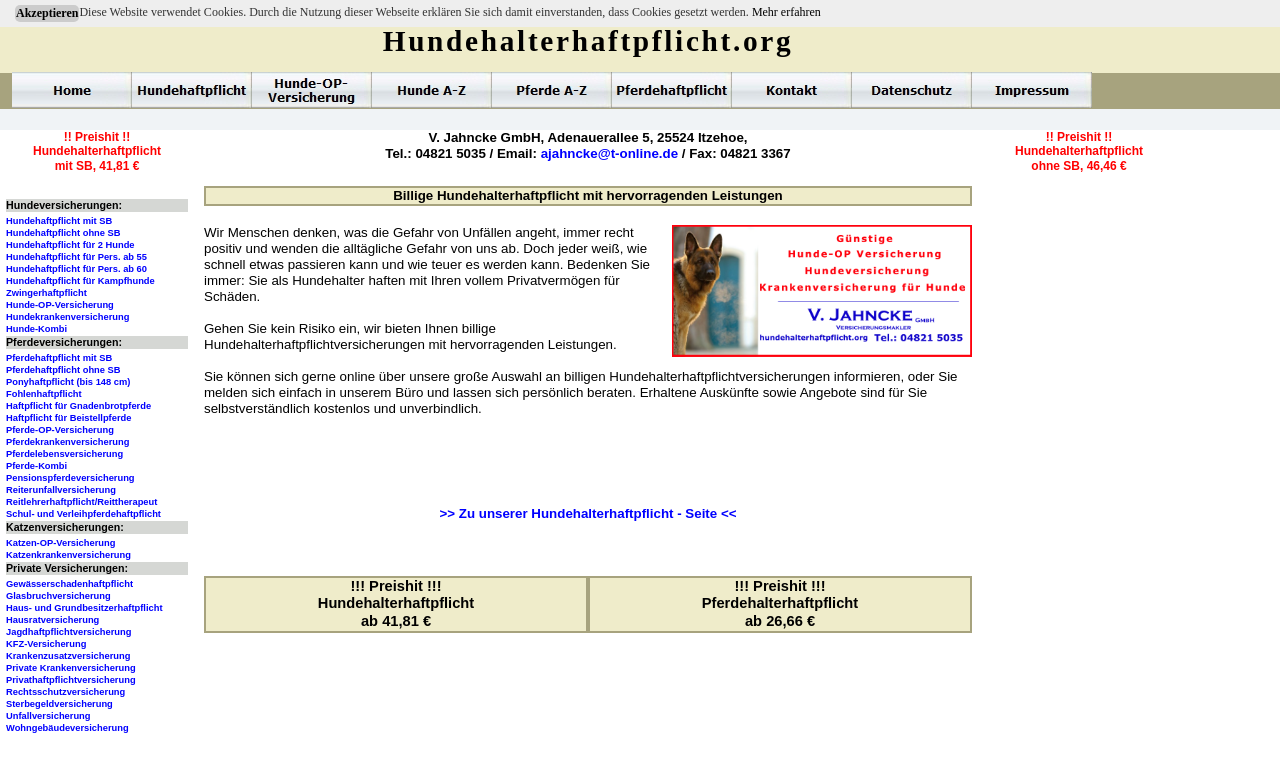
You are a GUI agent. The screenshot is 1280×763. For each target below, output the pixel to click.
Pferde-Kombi (36, 466)
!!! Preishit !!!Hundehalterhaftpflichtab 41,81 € (396, 603)
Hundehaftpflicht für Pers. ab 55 (76, 257)
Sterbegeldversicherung (59, 704)
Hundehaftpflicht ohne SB (63, 233)
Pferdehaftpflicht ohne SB (63, 370)
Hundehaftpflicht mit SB (59, 221)
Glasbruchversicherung (58, 596)
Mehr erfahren (786, 12)
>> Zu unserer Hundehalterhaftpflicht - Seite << (588, 513)
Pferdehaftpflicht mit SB (59, 358)
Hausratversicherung (52, 620)
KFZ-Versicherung (46, 644)
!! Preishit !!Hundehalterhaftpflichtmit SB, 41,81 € (97, 151)
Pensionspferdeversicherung (70, 478)
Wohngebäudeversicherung (67, 728)
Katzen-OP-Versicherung (60, 543)
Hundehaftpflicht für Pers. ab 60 (76, 269)
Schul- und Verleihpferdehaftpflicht (83, 514)
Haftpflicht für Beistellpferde (68, 418)
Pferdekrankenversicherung (67, 442)
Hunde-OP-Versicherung (60, 305)
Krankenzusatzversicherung (68, 656)
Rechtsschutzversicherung (65, 692)
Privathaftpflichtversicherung (71, 680)
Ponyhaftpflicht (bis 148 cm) (68, 382)
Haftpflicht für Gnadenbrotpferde (78, 406)
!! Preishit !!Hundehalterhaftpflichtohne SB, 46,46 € (1079, 151)
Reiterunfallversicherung (61, 490)
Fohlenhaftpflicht (44, 394)
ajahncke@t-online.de (609, 153)
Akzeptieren (47, 13)
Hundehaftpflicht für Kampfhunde (80, 281)
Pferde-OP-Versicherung (60, 430)
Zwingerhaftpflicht (46, 293)
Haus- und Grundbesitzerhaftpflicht (84, 608)
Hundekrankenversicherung (67, 317)
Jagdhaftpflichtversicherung (68, 632)
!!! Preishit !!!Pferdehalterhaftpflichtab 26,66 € (780, 603)
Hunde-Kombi (36, 329)
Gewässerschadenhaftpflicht (69, 584)
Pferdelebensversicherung (64, 454)
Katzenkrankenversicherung (68, 555)
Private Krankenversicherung (71, 668)
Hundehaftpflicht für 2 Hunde (70, 245)
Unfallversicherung (48, 716)
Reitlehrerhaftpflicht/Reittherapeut (81, 502)
